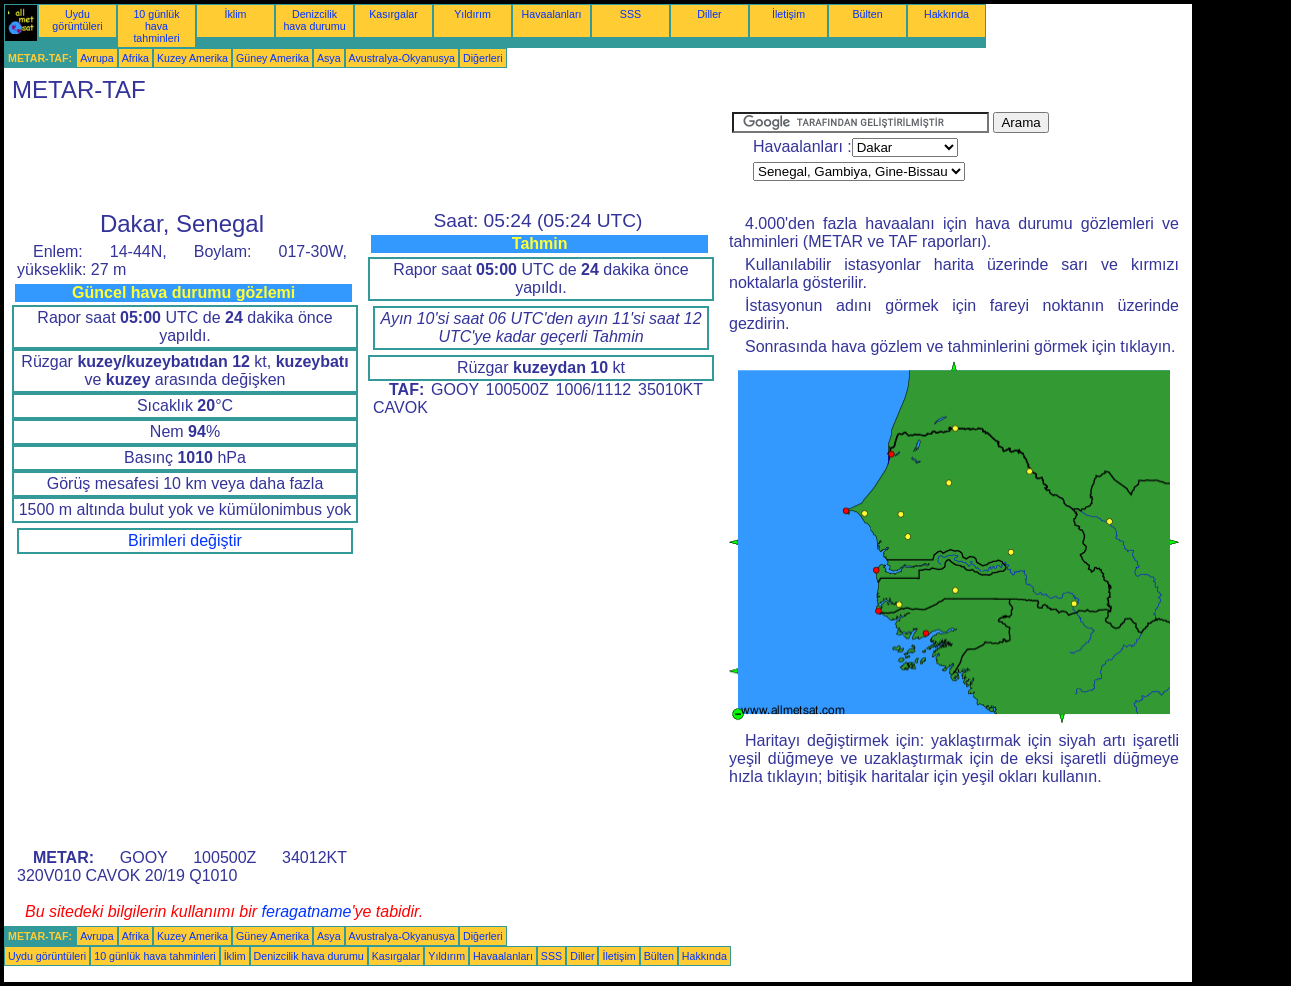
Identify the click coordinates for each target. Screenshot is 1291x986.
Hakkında (946, 14)
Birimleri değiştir (185, 540)
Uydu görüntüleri (77, 20)
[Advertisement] (368, 157)
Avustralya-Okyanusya (402, 58)
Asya (329, 58)
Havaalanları (552, 14)
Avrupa (97, 58)
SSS (630, 14)
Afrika (135, 58)
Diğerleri (483, 58)
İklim (236, 14)
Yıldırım (472, 14)
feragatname (307, 911)
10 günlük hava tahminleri (156, 26)
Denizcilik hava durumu (314, 20)
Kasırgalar (393, 14)
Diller (709, 14)
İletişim (788, 14)
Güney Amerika (272, 58)
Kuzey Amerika (192, 58)
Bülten (867, 14)
